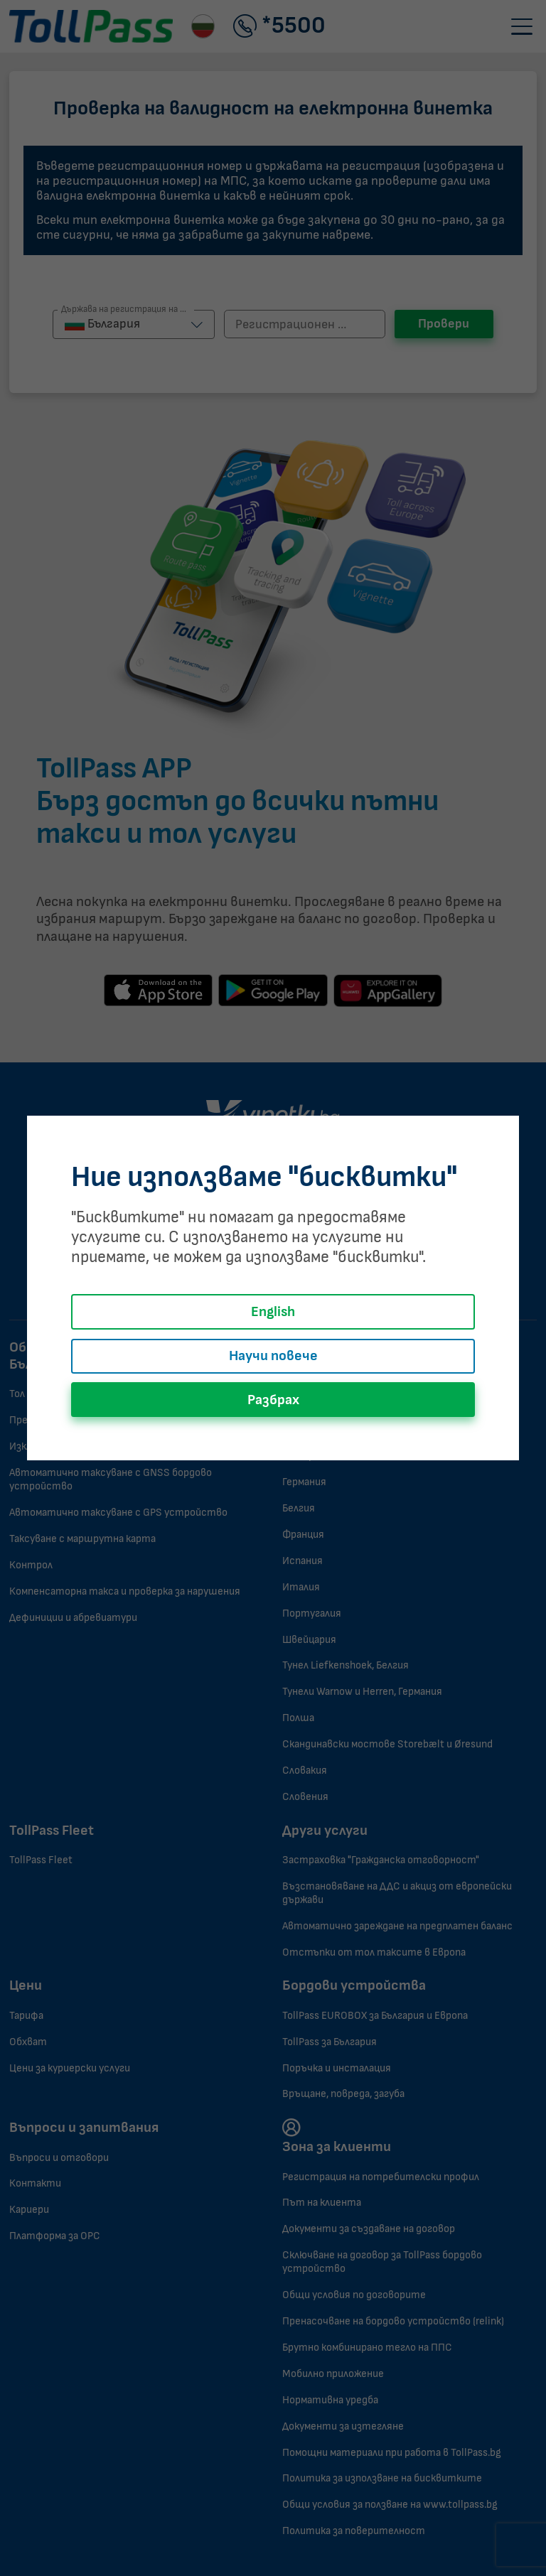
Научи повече (273, 1355)
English (273, 1311)
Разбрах (273, 1399)
